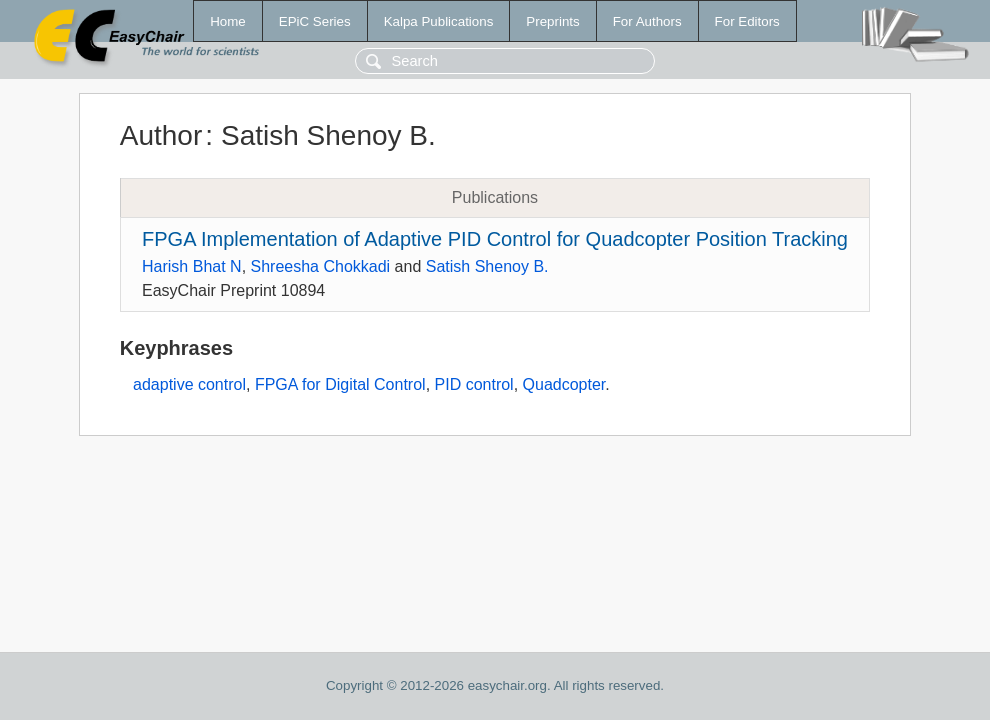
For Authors (647, 21)
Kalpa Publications (439, 21)
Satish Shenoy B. (487, 266)
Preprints (552, 21)
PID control (474, 384)
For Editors (747, 21)
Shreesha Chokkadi (321, 266)
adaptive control (189, 384)
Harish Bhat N (192, 266)
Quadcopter (564, 384)
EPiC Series (315, 21)
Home (228, 21)
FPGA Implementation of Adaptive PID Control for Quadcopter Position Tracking (495, 239)
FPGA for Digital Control (340, 384)
